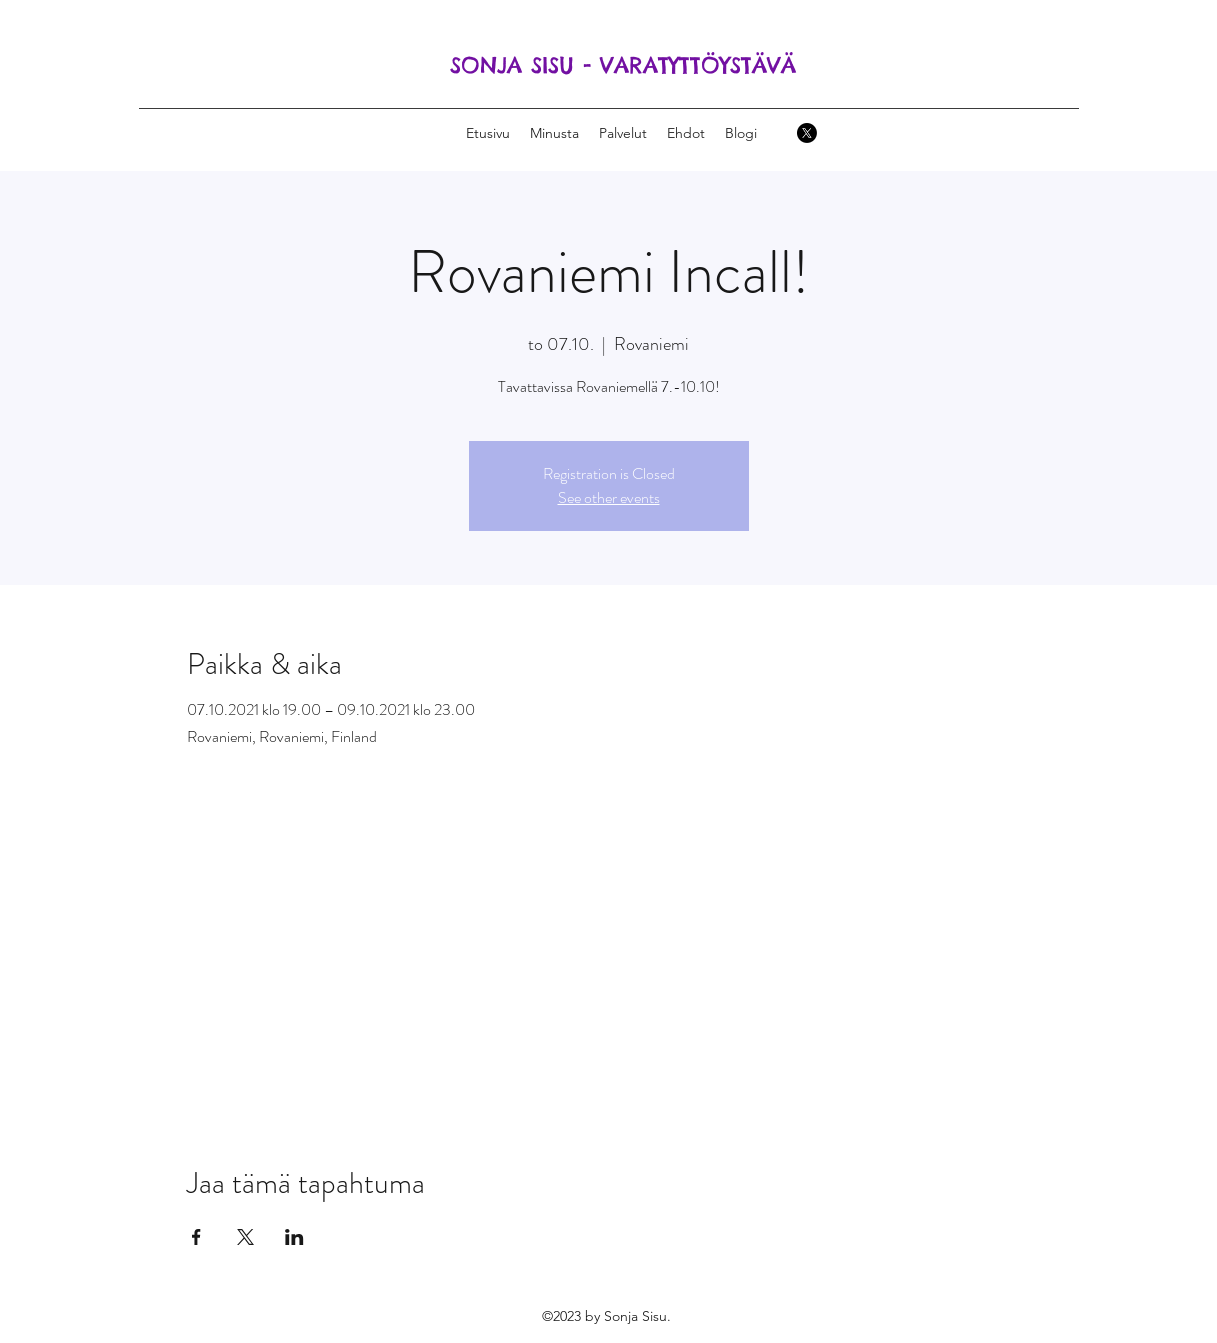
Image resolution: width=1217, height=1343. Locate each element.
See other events (609, 497)
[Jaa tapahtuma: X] (245, 1237)
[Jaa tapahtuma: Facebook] (196, 1237)
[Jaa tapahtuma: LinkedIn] (294, 1237)
